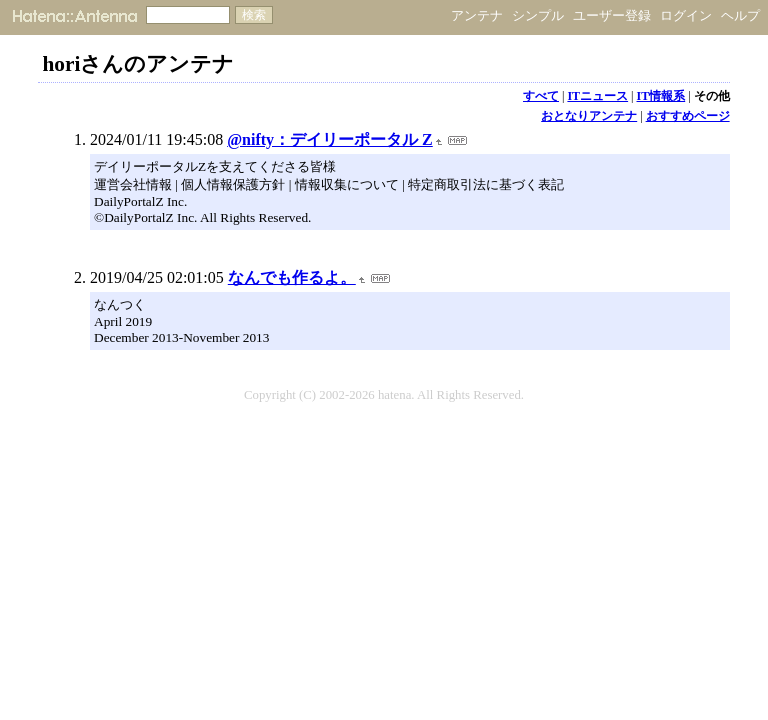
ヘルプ (740, 15)
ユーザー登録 (612, 15)
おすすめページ (688, 116)
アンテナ (477, 15)
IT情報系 (661, 96)
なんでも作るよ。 (292, 277)
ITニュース (597, 96)
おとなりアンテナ (589, 116)
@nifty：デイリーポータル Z (330, 139)
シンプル (538, 15)
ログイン (686, 15)
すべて (541, 96)
